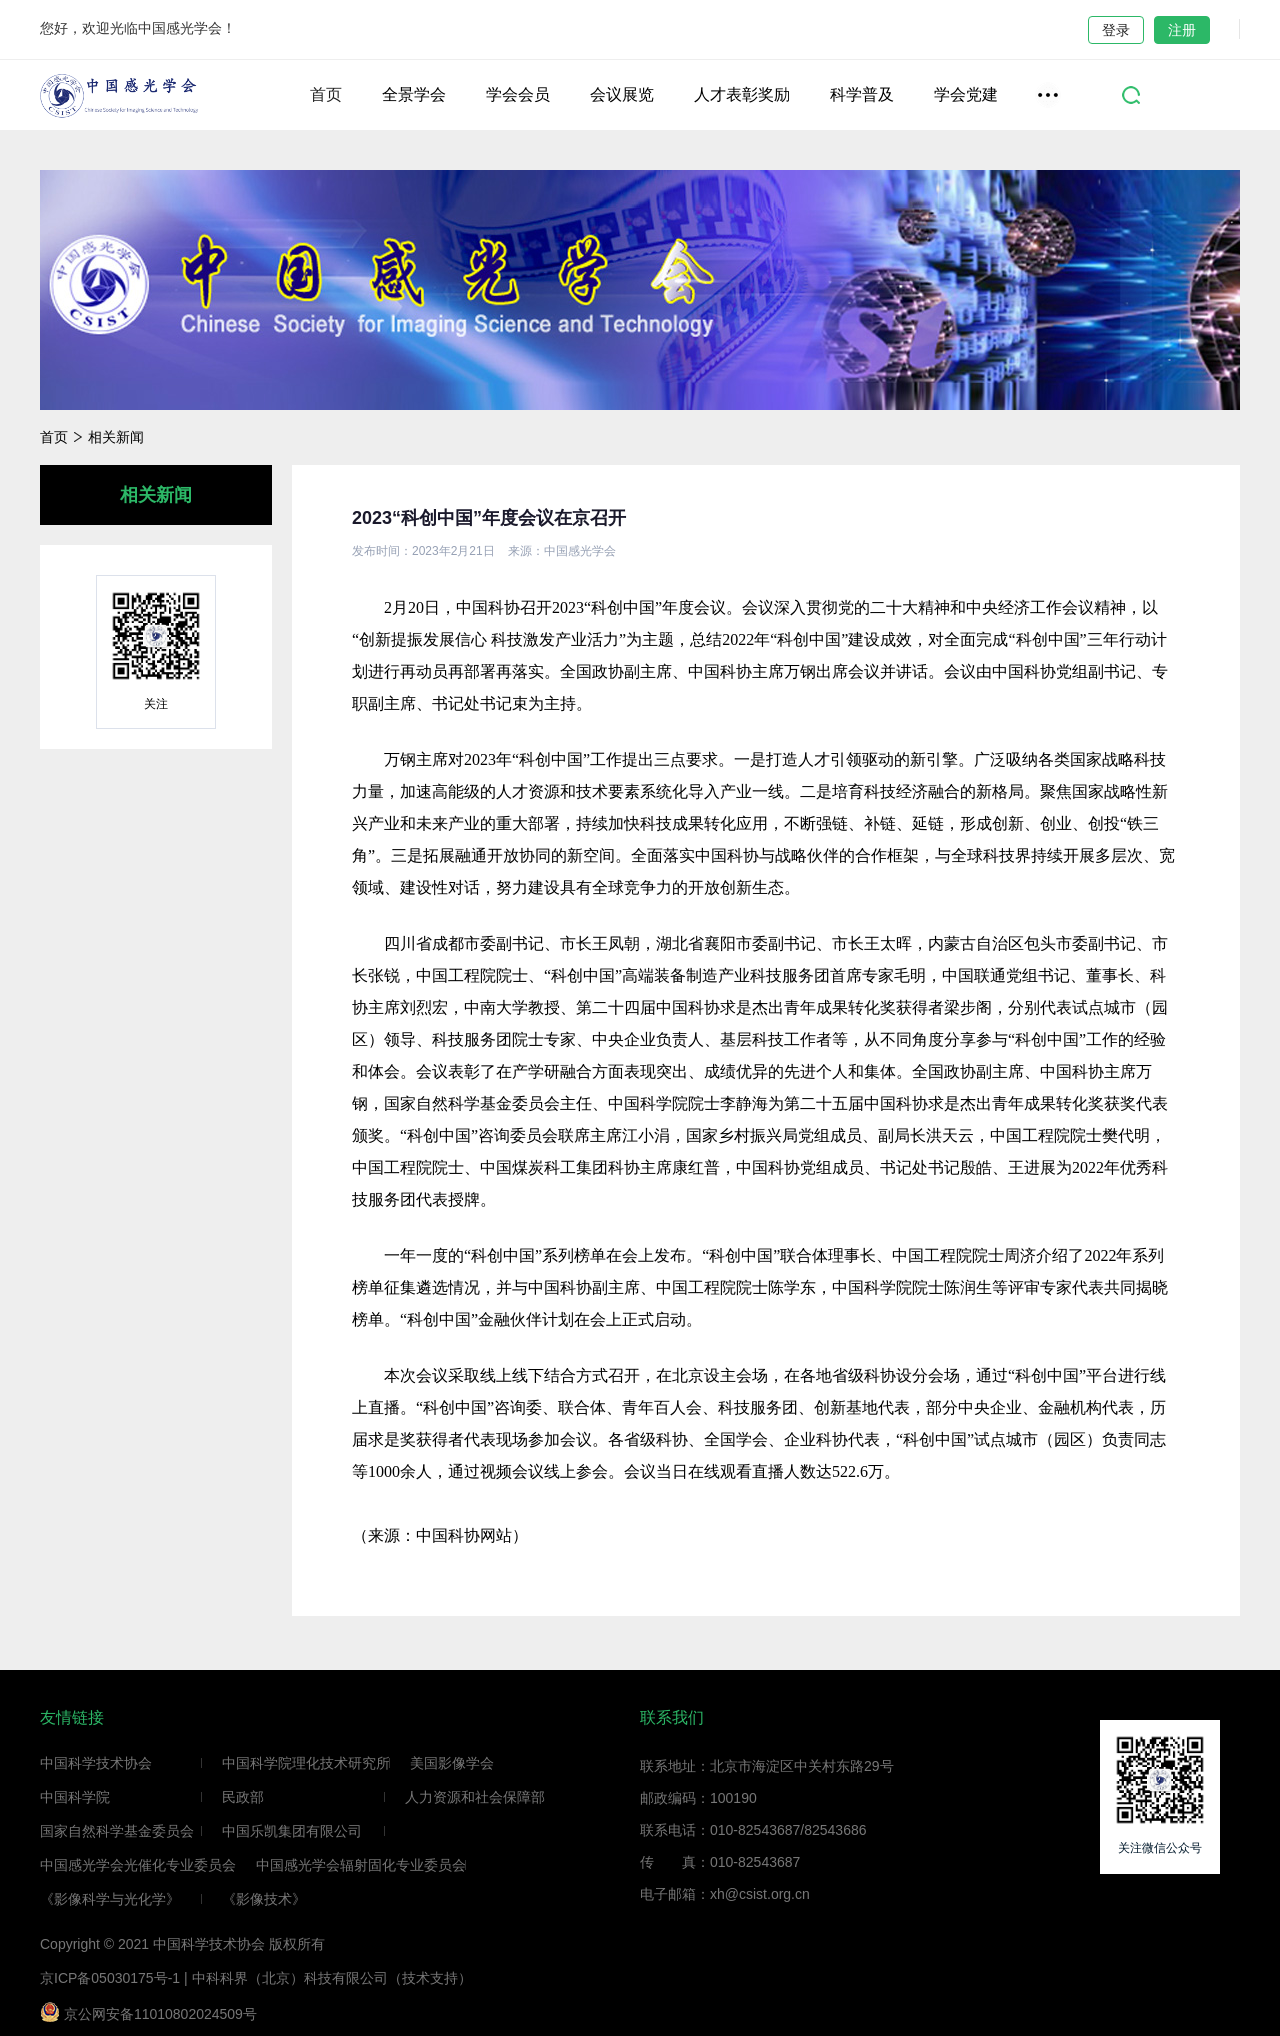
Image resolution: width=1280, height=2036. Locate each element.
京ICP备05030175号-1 (110, 1978)
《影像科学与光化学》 (110, 1899)
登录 (1116, 30)
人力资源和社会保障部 (475, 1797)
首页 (326, 95)
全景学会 (414, 95)
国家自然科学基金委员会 (117, 1831)
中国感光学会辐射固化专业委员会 (361, 1865)
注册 (1182, 30)
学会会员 (518, 95)
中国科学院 (75, 1797)
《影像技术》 (264, 1899)
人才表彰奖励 (742, 95)
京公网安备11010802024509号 (148, 2012)
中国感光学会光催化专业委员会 (138, 1865)
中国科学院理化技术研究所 (306, 1763)
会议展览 (622, 95)
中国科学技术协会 (96, 1763)
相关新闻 (116, 437)
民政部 (243, 1797)
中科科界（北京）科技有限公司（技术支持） (332, 1978)
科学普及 (862, 95)
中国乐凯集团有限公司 (292, 1831)
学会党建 (966, 95)
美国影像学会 (452, 1763)
